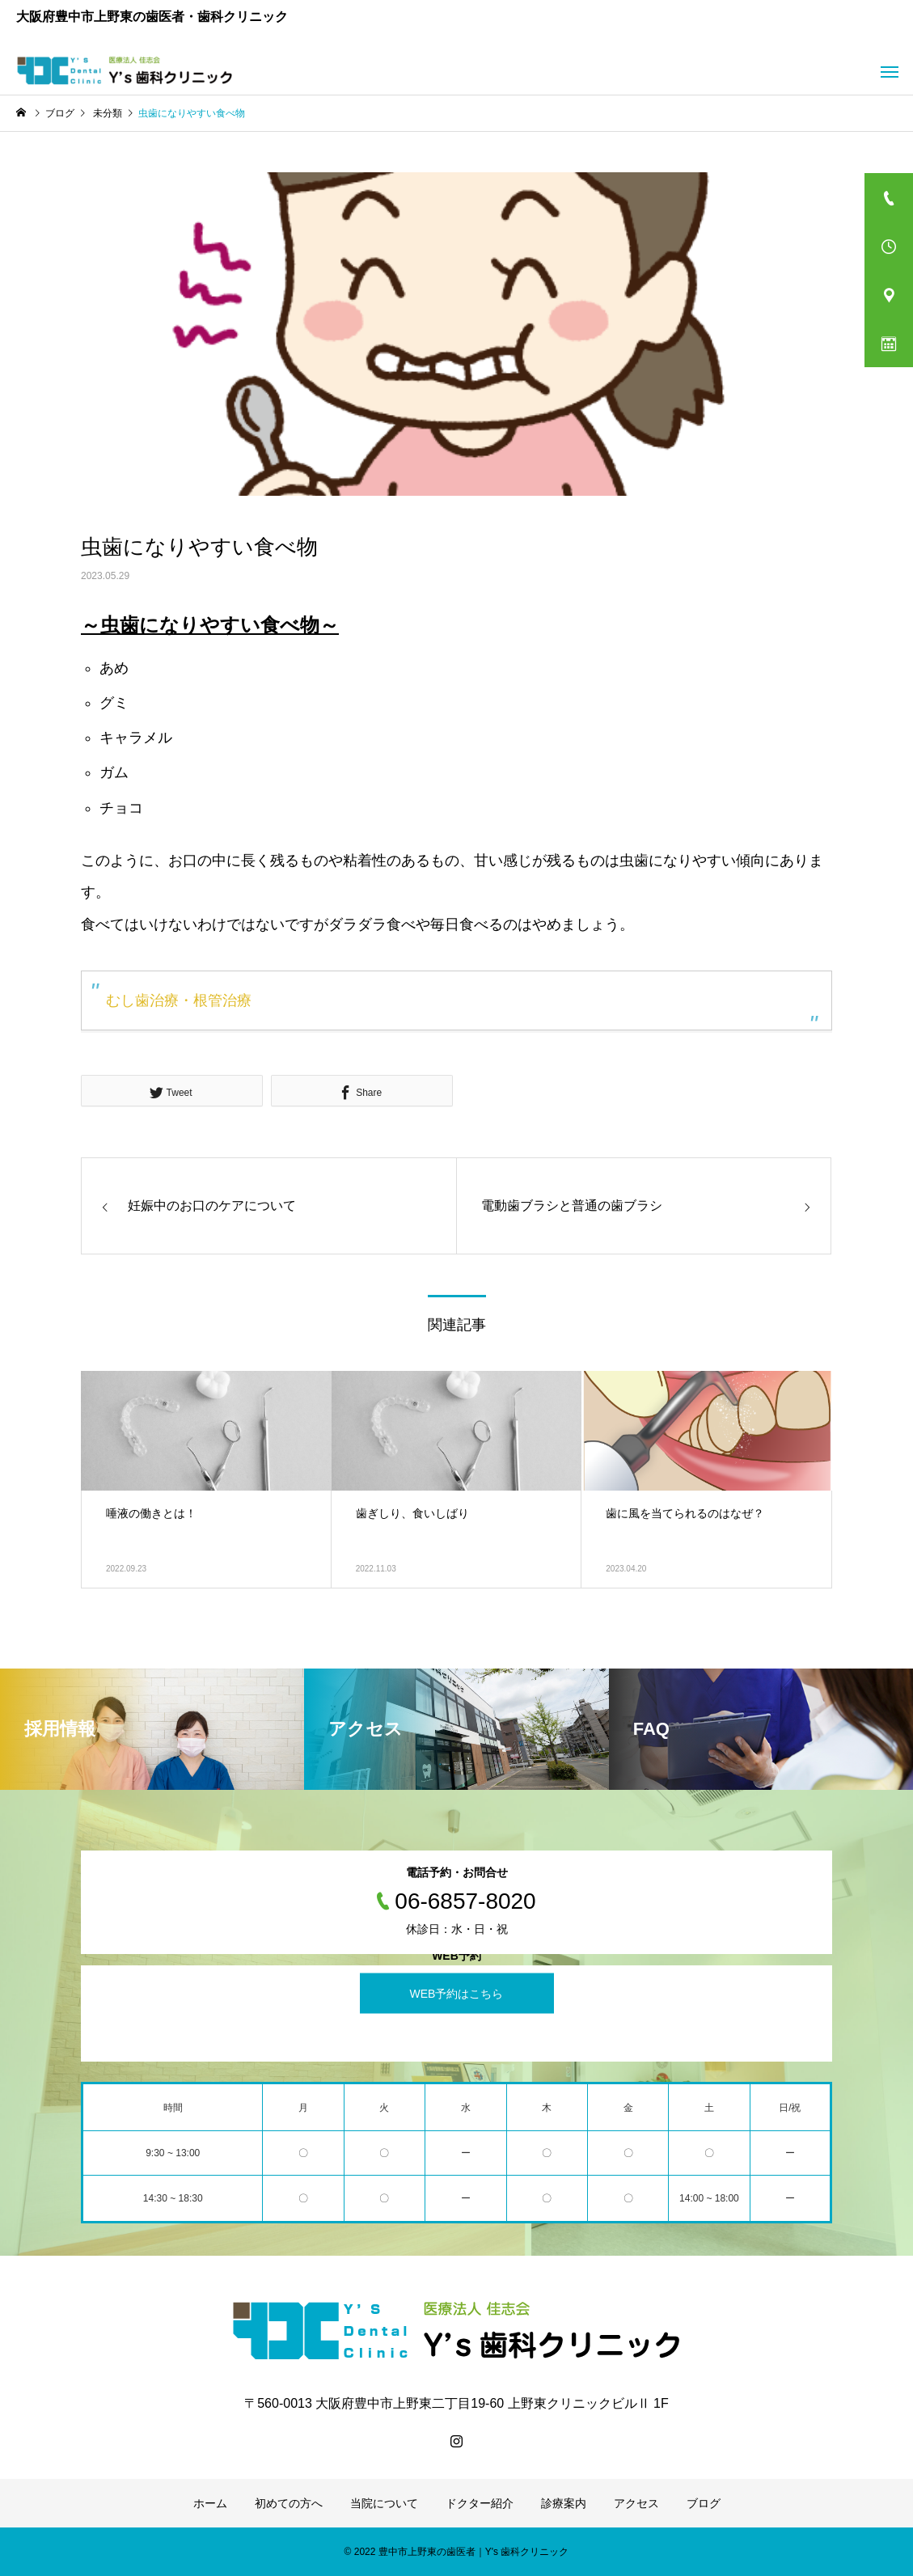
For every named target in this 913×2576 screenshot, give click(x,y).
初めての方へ (289, 2503)
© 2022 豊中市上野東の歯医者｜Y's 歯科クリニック (456, 2551)
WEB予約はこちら (457, 1993)
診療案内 (563, 2503)
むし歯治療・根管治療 (178, 1000)
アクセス (636, 2503)
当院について (384, 2503)
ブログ (704, 2503)
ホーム (210, 2503)
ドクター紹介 (480, 2503)
